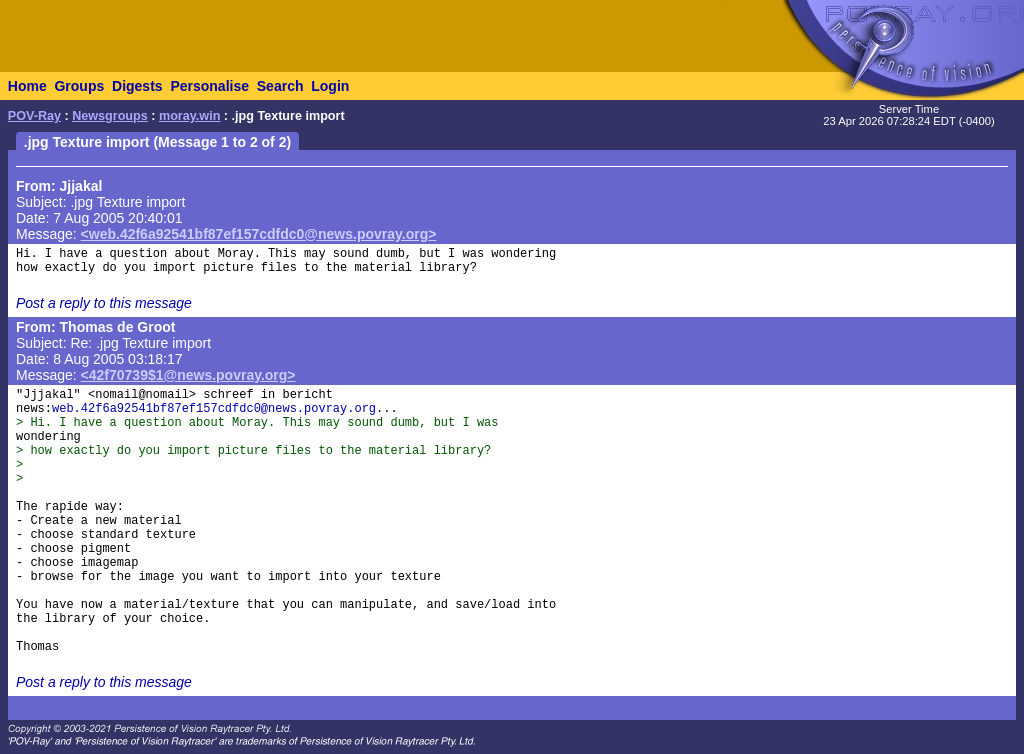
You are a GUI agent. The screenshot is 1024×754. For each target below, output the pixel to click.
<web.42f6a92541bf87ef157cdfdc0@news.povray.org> (259, 234)
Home (27, 86)
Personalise (209, 86)
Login (330, 86)
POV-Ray (34, 116)
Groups (79, 86)
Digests (137, 86)
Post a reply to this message (104, 303)
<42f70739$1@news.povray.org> (188, 375)
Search (280, 86)
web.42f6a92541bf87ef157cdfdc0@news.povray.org (214, 409)
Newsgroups (110, 116)
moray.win (189, 116)
